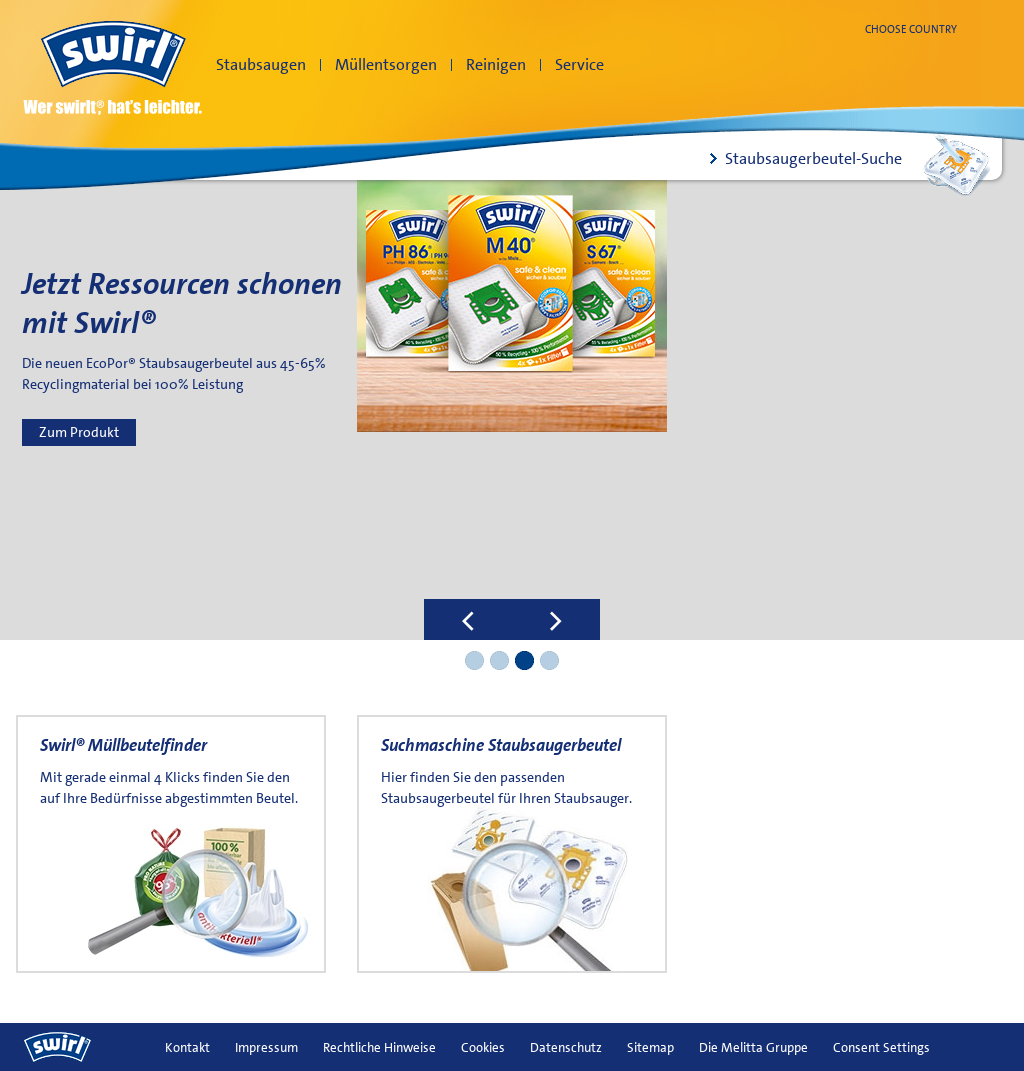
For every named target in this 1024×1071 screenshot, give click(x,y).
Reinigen (496, 64)
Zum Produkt (79, 432)
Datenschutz (566, 1047)
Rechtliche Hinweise (379, 1047)
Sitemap (650, 1047)
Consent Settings (881, 1047)
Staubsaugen (261, 64)
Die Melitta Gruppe (753, 1047)
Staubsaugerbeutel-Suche (813, 158)
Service (579, 64)
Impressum (266, 1047)
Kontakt (187, 1047)
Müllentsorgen (386, 64)
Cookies (483, 1047)
